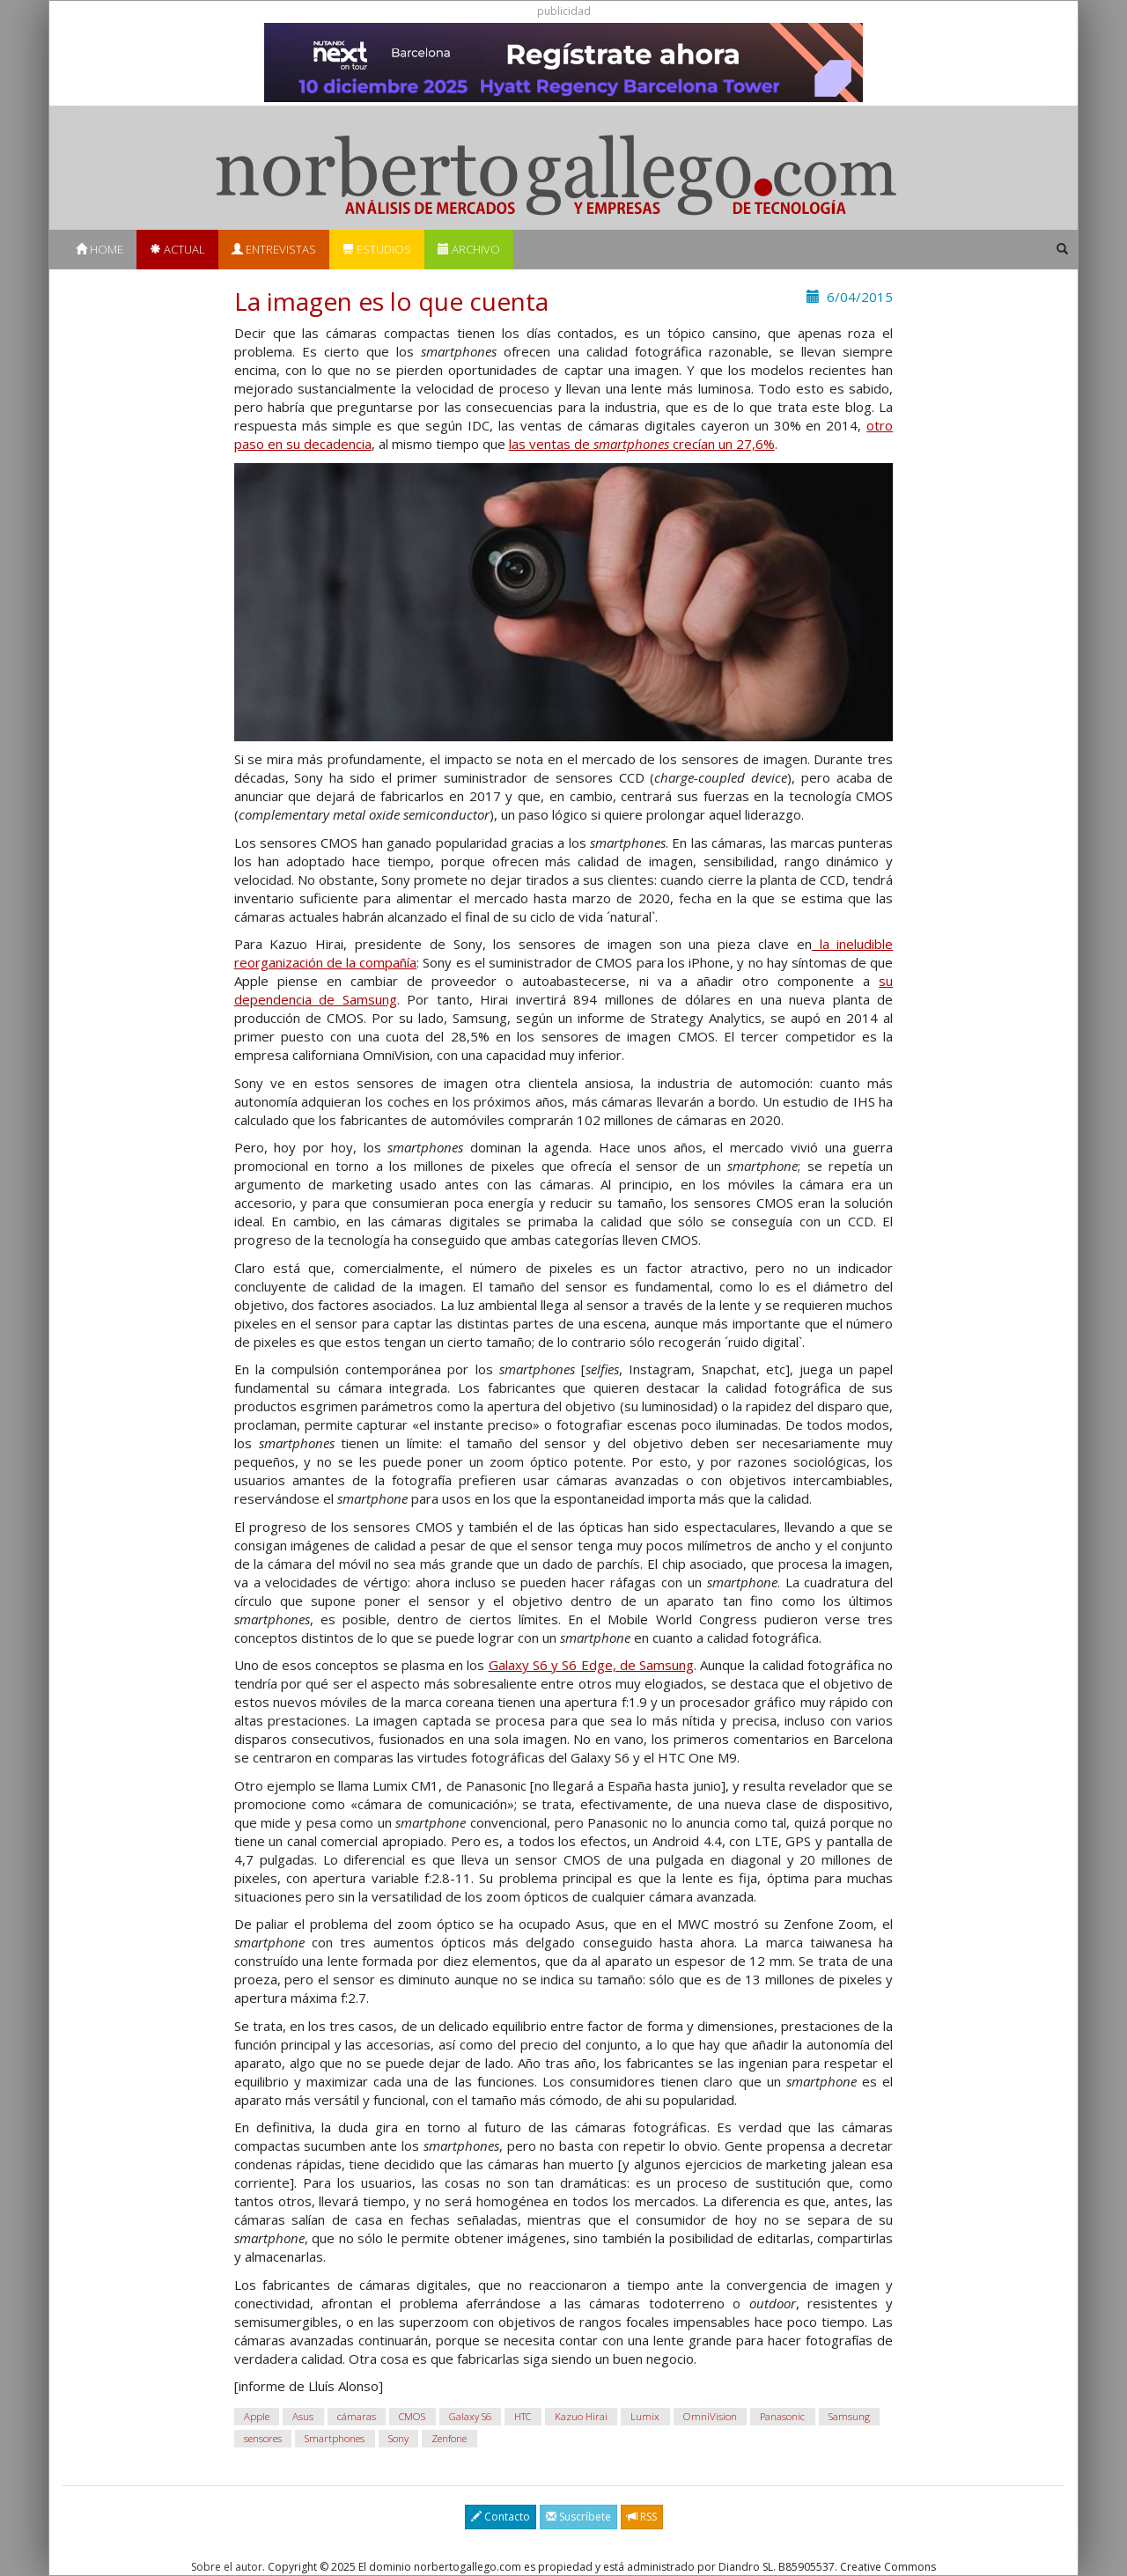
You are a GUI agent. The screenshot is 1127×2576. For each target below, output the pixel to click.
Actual (177, 249)
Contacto (500, 2516)
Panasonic (782, 2416)
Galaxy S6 (470, 2416)
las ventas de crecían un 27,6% (642, 444)
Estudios (377, 249)
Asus (302, 2416)
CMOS (412, 2416)
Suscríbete (578, 2516)
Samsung (849, 2416)
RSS (642, 2516)
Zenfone (449, 2438)
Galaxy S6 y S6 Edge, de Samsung (591, 1665)
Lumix (644, 2416)
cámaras (356, 2416)
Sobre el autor (226, 2566)
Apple (256, 2416)
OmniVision (710, 2416)
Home (99, 249)
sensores (263, 2438)
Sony (398, 2438)
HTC (522, 2416)
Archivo (469, 249)
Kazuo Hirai (581, 2416)
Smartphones (335, 2438)
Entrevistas (274, 249)
